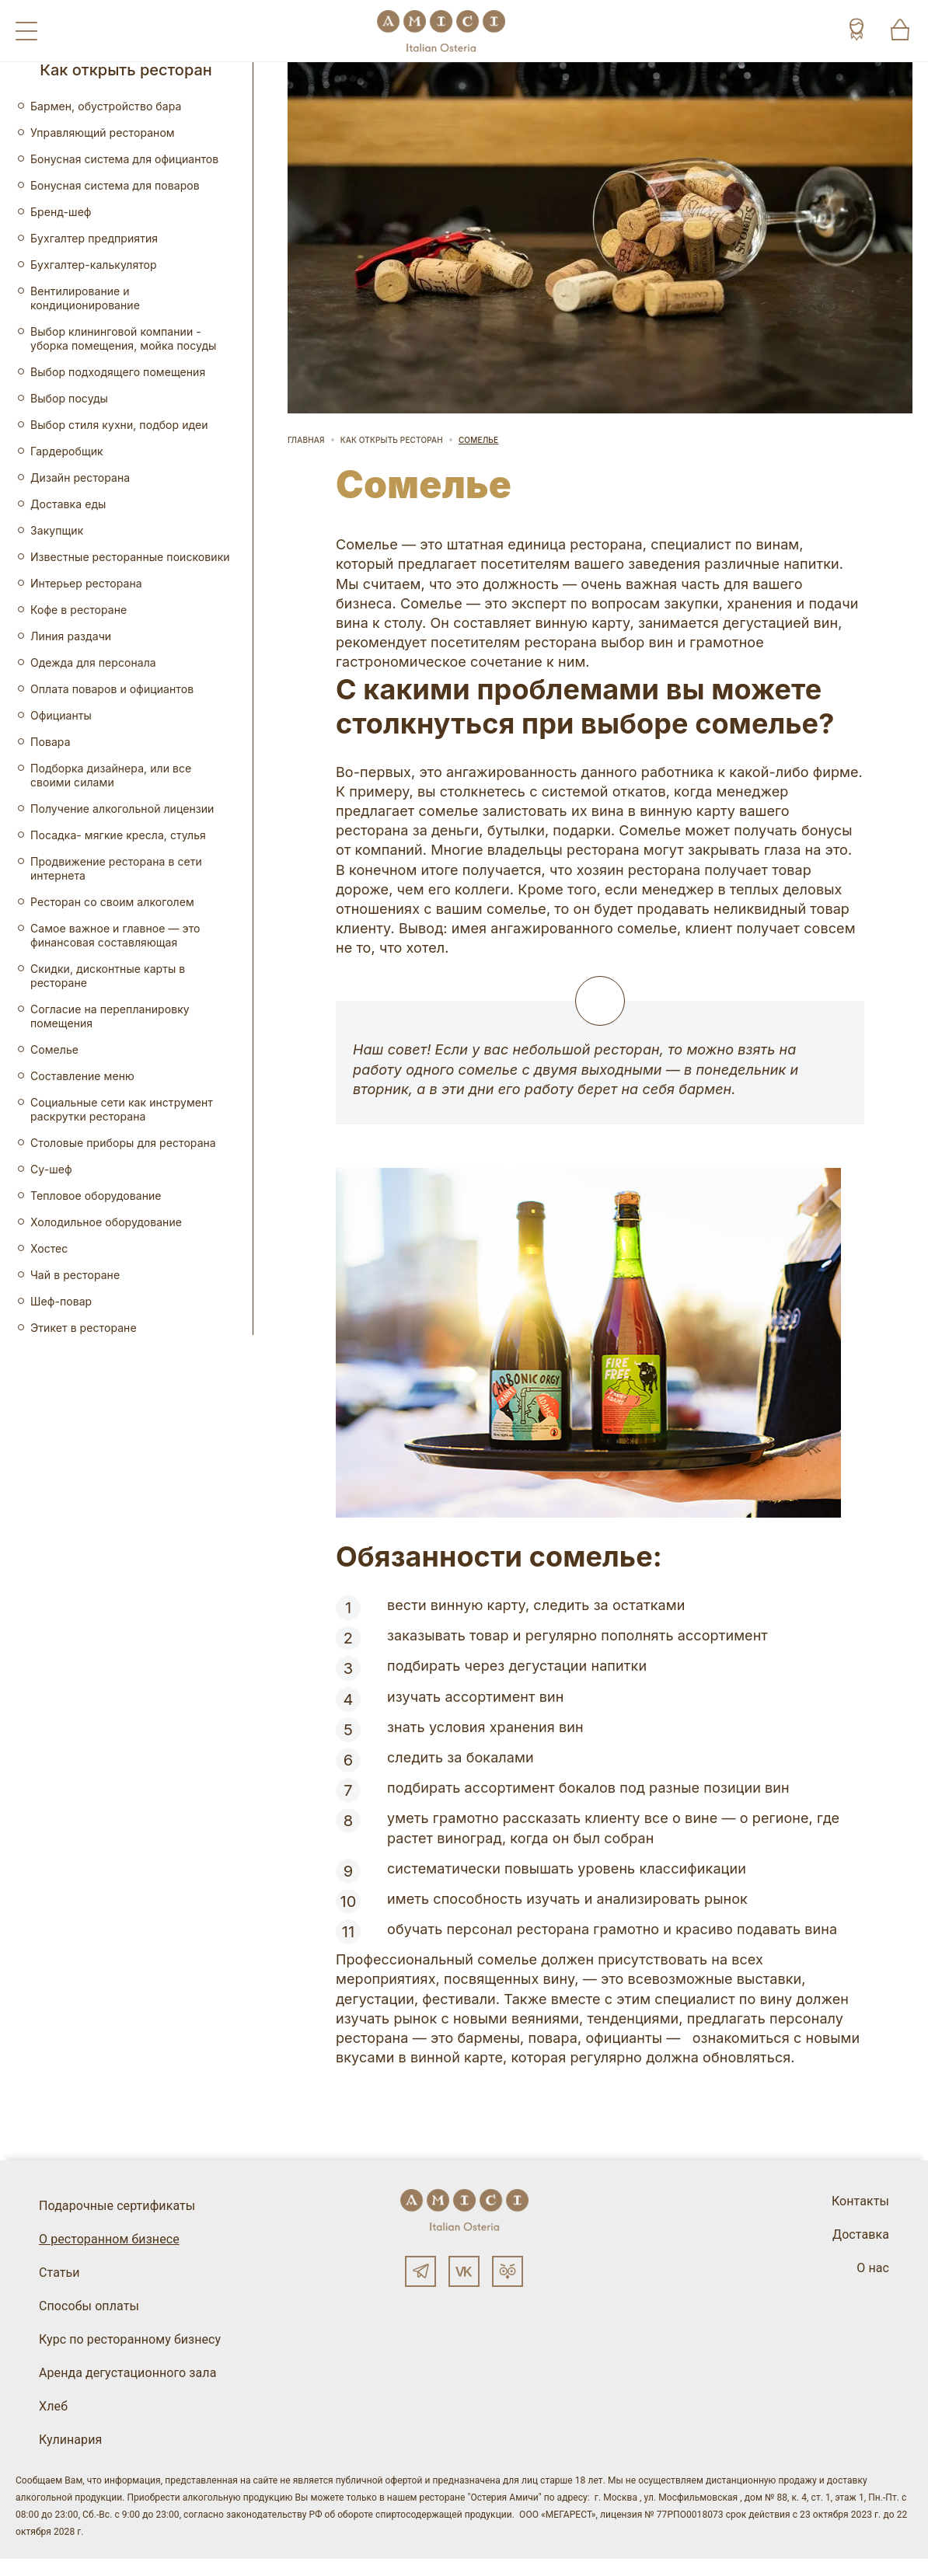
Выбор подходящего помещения (117, 371)
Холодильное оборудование (106, 1222)
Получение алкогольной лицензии (122, 808)
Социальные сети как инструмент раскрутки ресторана (121, 1109)
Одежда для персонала (93, 662)
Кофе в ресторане (78, 609)
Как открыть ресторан (391, 439)
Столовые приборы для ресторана (123, 1142)
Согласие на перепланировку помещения (110, 1016)
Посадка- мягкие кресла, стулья (118, 835)
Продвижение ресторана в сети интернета (116, 868)
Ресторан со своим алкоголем (112, 901)
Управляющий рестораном (102, 132)
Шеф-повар (61, 1301)
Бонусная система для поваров (115, 185)
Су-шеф (51, 1169)
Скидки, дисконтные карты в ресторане (107, 975)
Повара (50, 741)
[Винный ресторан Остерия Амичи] (441, 30)
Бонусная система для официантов (124, 159)
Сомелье (54, 1049)
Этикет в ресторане (83, 1327)
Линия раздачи (70, 636)
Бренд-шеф (61, 211)
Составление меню (82, 1075)
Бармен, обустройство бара (105, 106)
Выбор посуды (69, 398)
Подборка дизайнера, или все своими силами (110, 775)
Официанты (61, 715)
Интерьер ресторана (86, 583)
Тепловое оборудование (96, 1195)
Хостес (49, 1248)
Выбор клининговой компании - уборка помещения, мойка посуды (123, 338)
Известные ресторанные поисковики (130, 556)
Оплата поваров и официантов (112, 688)
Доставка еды (68, 504)
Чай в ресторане (75, 1274)
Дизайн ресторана (80, 477)
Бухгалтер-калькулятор (93, 264)
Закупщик (56, 530)
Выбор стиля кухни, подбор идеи (119, 424)
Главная (306, 439)
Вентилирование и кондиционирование (85, 298)
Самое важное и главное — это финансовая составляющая (115, 935)
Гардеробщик (66, 451)
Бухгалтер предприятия (94, 238)
